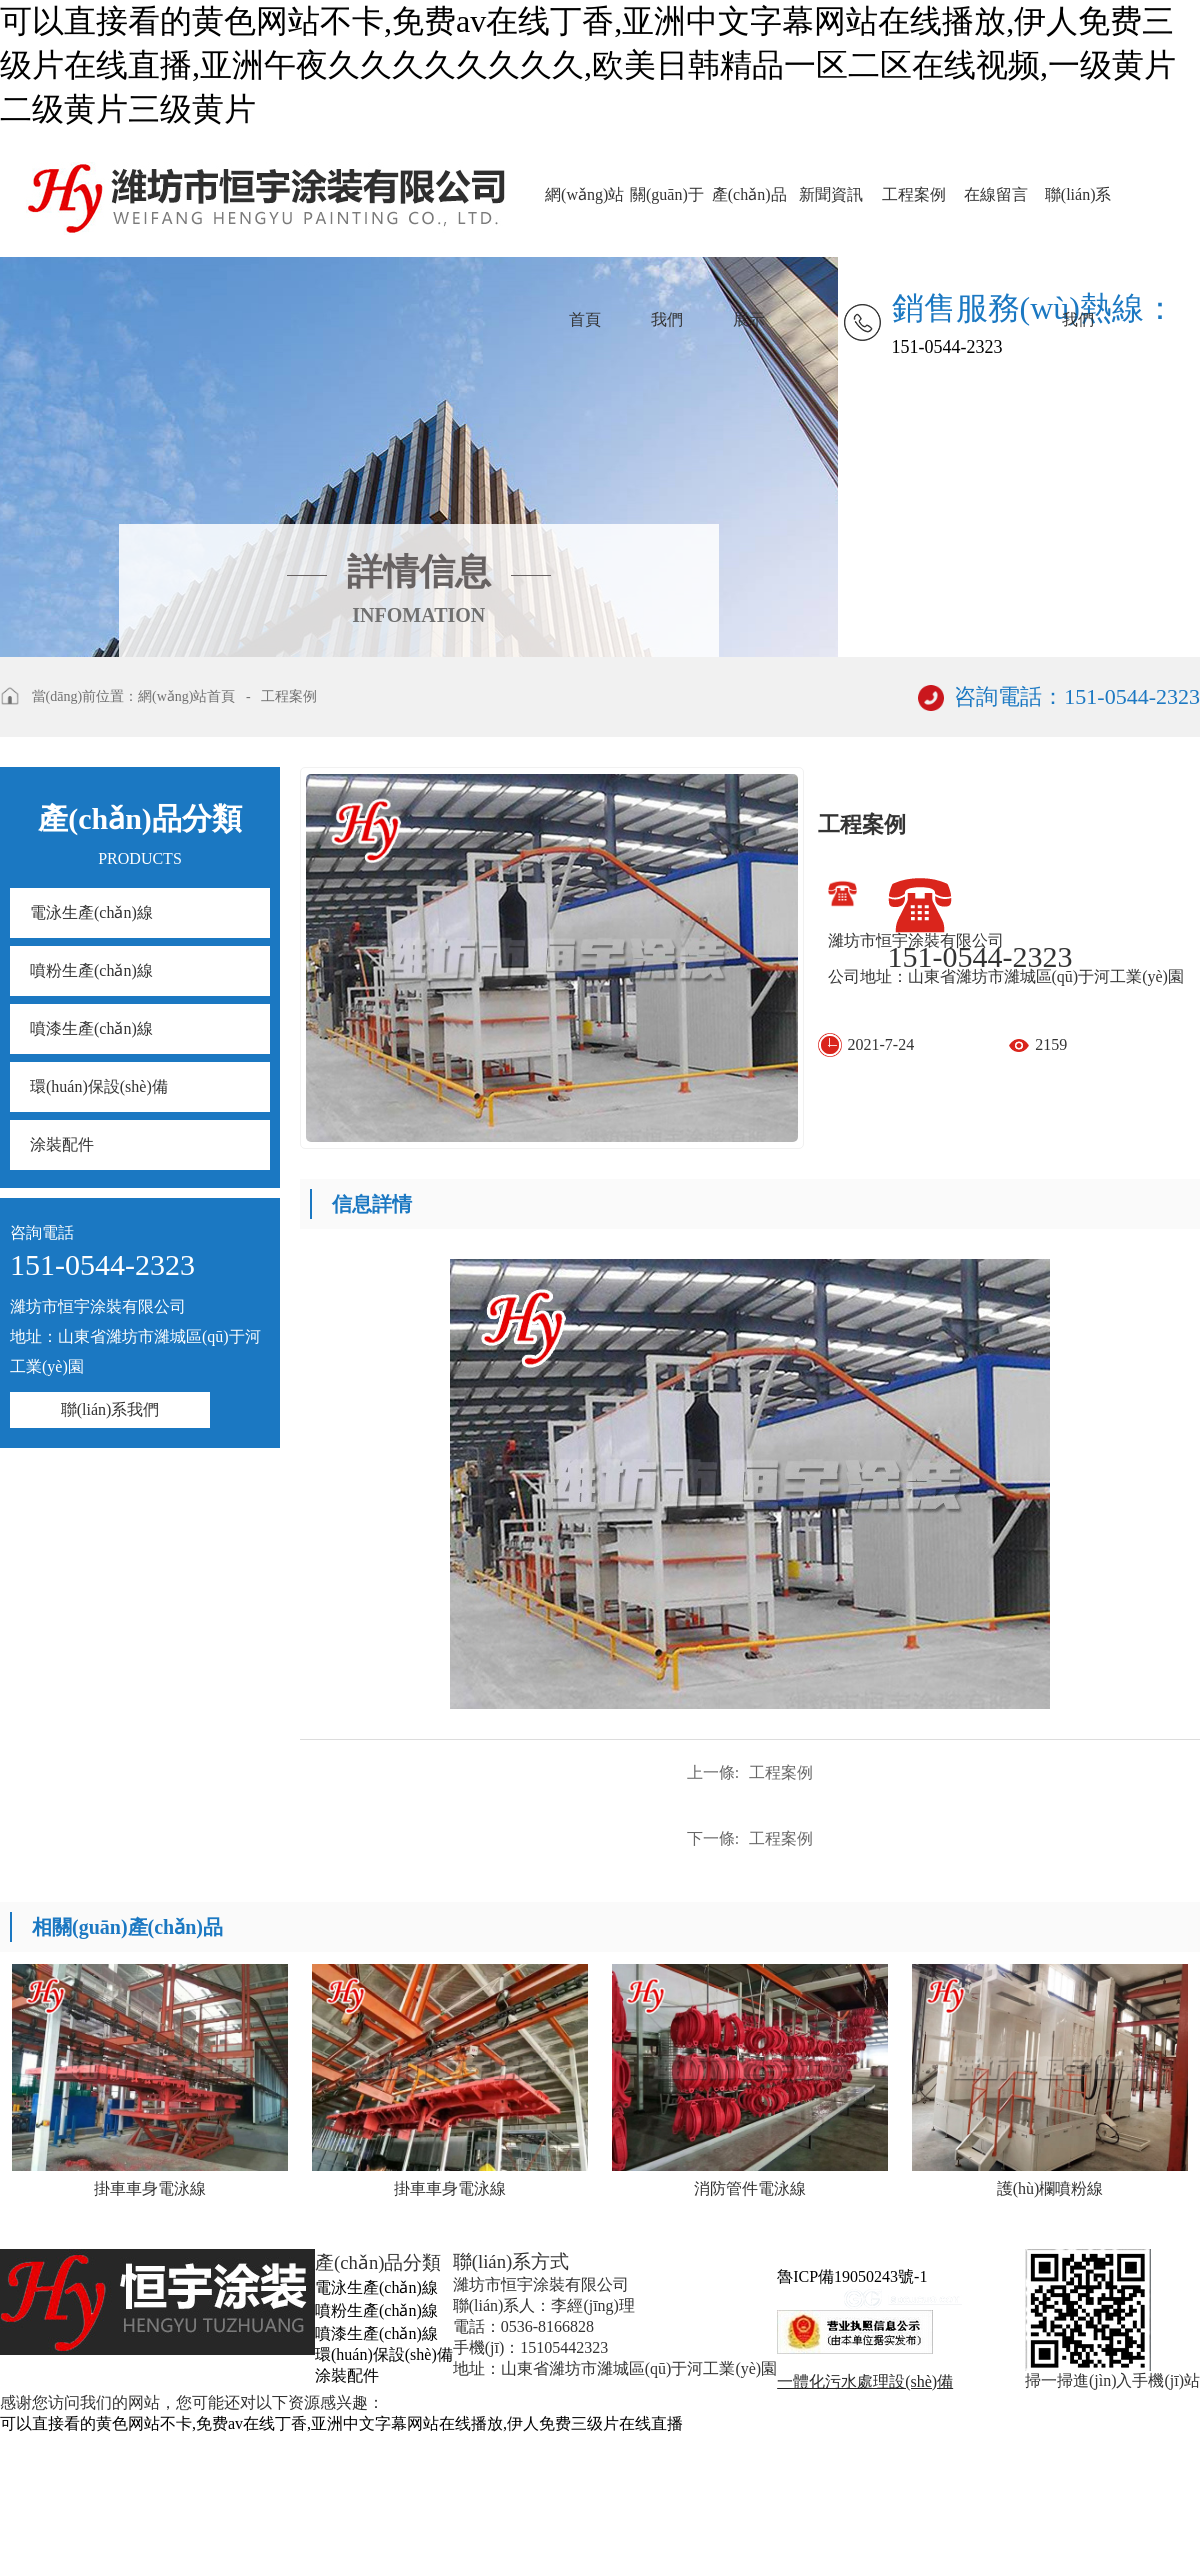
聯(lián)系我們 (1078, 221)
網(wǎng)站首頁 (584, 221)
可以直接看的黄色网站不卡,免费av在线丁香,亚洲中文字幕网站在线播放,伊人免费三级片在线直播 (341, 2423)
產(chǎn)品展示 (749, 221)
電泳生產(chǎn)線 (91, 912)
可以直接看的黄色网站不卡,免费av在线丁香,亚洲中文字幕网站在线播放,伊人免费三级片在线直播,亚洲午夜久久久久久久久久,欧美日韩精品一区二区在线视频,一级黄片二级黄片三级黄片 (588, 65)
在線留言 (996, 194)
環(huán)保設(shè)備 (99, 1086)
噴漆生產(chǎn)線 (91, 1028)
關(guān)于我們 (667, 221)
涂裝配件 (62, 1144)
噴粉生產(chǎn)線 (91, 970)
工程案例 (914, 194)
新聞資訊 (831, 194)
